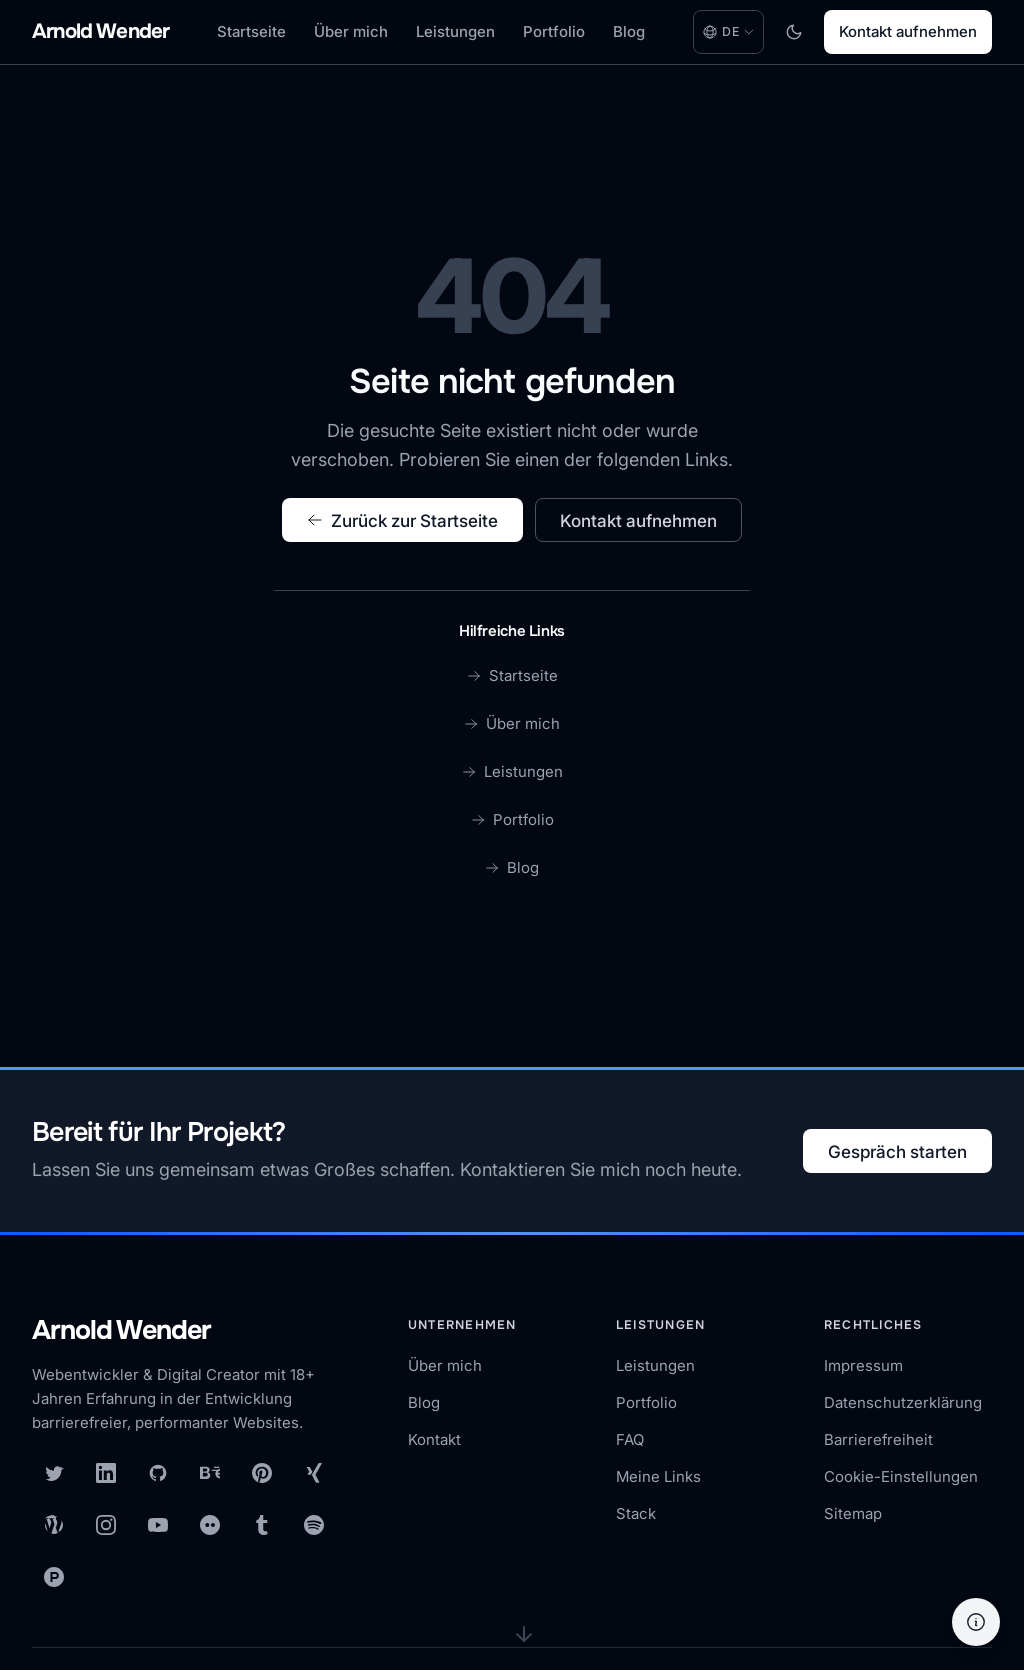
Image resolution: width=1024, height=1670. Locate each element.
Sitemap (853, 1513)
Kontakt (434, 1439)
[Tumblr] (262, 1525)
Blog (629, 31)
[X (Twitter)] (54, 1473)
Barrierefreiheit (878, 1439)
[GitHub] (158, 1473)
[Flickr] (210, 1525)
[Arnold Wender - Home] (100, 32)
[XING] (314, 1473)
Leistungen (455, 31)
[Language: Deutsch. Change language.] (728, 32)
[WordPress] (54, 1525)
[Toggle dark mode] (794, 32)
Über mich (351, 31)
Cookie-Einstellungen (901, 1476)
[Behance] (210, 1473)
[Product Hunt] (54, 1577)
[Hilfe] (976, 1622)
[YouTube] (158, 1525)
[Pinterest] (262, 1473)
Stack (636, 1513)
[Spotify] (314, 1525)
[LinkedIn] (106, 1473)
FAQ (630, 1439)
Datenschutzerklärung (903, 1402)
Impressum (863, 1365)
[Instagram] (106, 1525)
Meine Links (658, 1476)
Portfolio (554, 31)
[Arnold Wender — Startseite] (192, 1332)
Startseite (251, 31)
